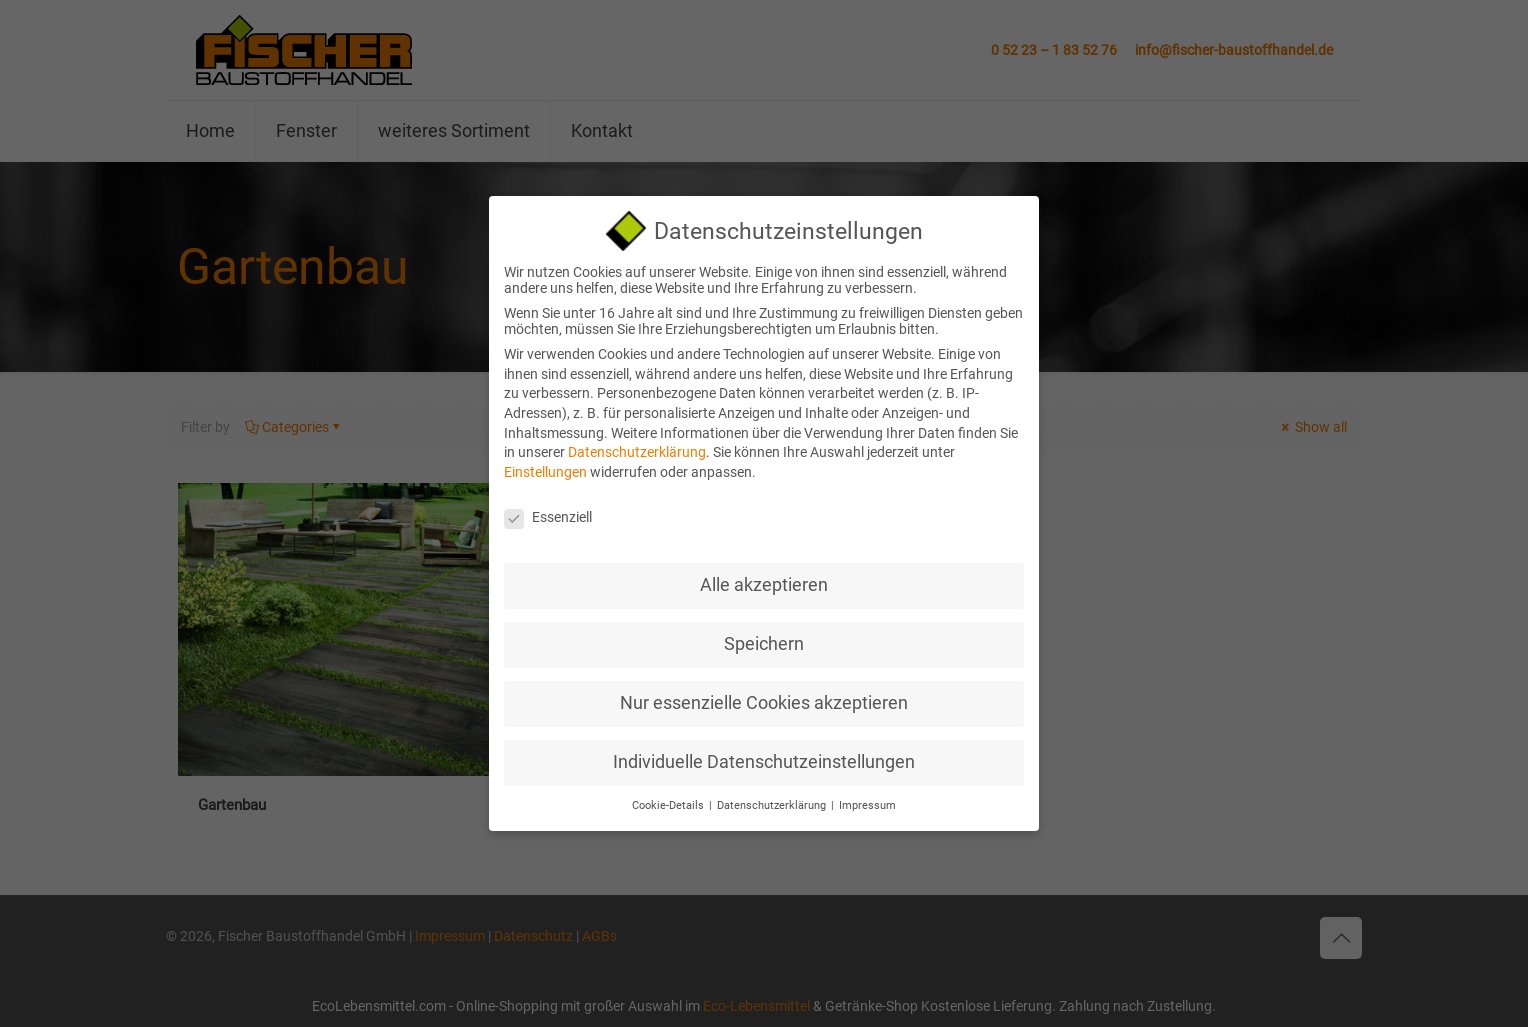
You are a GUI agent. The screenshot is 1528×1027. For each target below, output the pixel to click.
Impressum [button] (867, 797)
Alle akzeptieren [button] (764, 577)
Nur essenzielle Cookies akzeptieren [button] (764, 695)
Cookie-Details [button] (669, 797)
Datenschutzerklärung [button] (773, 797)
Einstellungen (545, 463)
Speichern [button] (764, 636)
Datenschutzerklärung (637, 444)
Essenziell (548, 508)
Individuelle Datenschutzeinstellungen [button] (764, 754)
